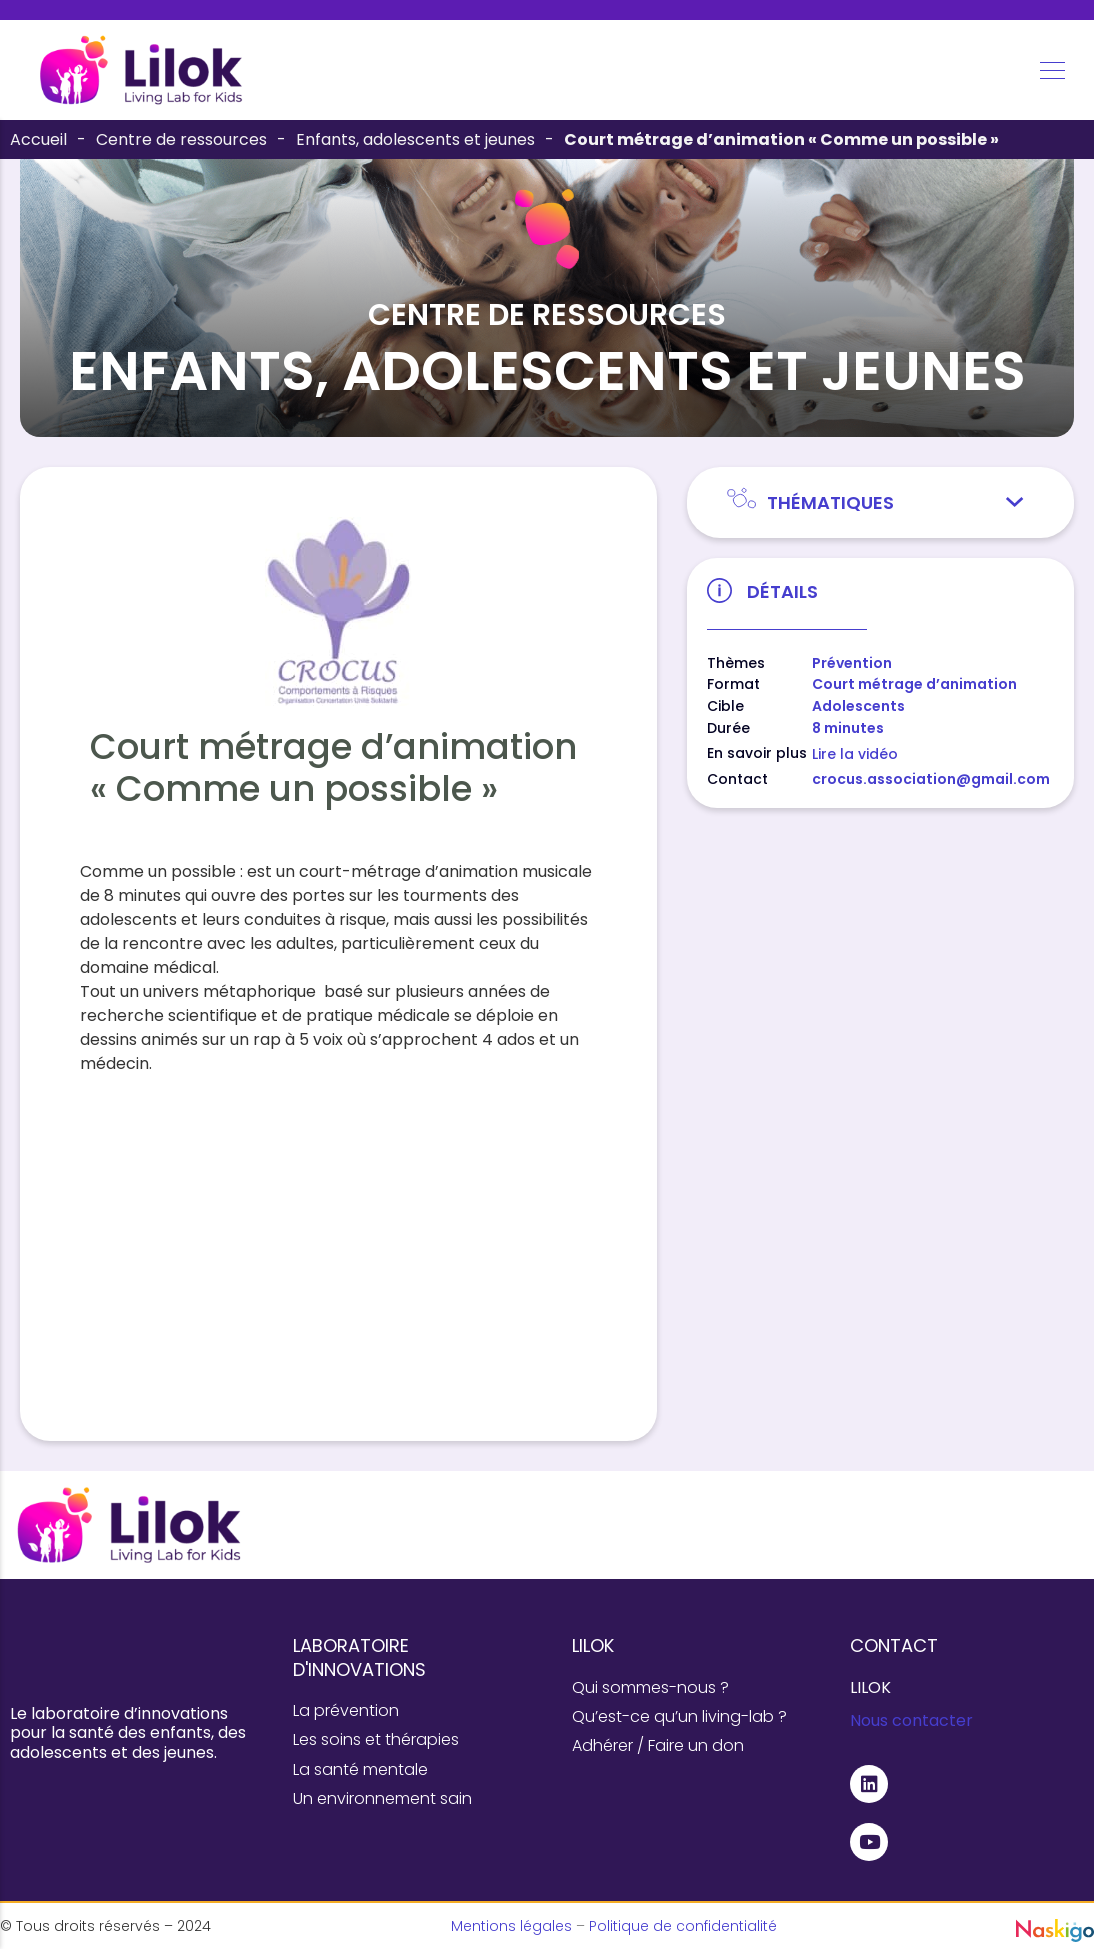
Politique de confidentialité (683, 1926)
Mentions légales (511, 1926)
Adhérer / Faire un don (658, 1745)
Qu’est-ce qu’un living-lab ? (679, 1716)
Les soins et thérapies (376, 1739)
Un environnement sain (382, 1798)
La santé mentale (360, 1769)
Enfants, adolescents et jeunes (415, 139)
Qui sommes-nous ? (650, 1687)
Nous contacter (911, 1720)
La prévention (346, 1710)
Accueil (38, 139)
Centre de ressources (181, 139)
